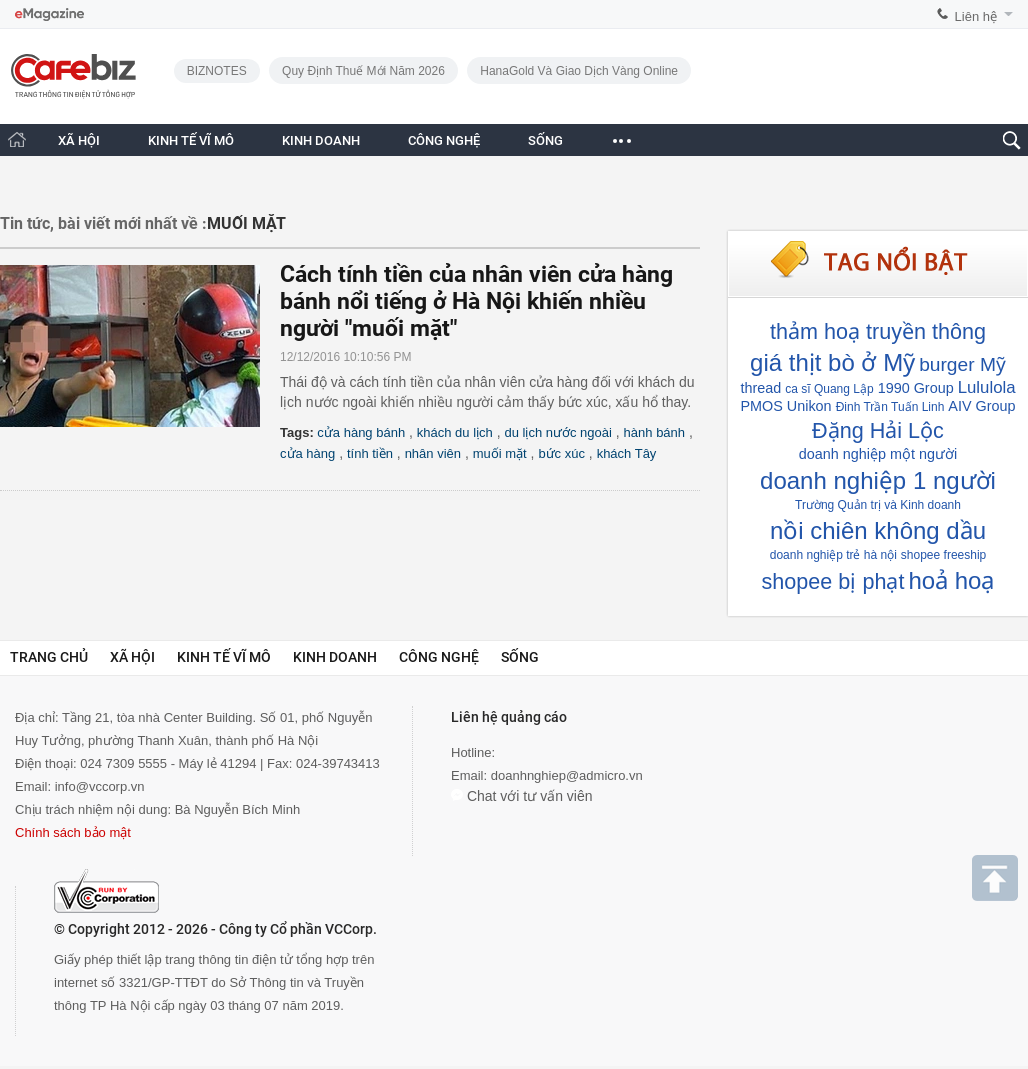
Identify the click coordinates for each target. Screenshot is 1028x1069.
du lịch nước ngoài (557, 432)
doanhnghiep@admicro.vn (567, 775)
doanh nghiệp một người (878, 454)
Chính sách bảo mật (73, 832)
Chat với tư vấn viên (522, 796)
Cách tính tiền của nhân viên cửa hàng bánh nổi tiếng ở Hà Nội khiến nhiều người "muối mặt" (476, 301)
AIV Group (981, 406)
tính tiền (370, 453)
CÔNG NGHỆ (444, 140)
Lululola (987, 387)
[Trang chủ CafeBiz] (17, 139)
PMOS (761, 406)
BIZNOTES (217, 71)
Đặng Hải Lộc (878, 430)
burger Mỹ (962, 364)
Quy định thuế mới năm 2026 (363, 71)
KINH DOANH (321, 140)
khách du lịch (455, 432)
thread (760, 388)
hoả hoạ (951, 580)
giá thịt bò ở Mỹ (832, 362)
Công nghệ (439, 657)
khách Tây (627, 453)
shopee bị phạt (833, 581)
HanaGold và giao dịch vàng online (579, 71)
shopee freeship (943, 555)
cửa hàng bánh (361, 432)
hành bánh (654, 432)
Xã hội (132, 657)
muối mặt (500, 453)
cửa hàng (307, 453)
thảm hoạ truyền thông (878, 331)
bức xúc (561, 453)
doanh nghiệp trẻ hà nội (833, 555)
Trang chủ (49, 657)
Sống (520, 657)
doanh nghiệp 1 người (878, 480)
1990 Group (916, 388)
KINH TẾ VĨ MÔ (191, 140)
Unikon (809, 406)
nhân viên (433, 453)
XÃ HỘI (79, 140)
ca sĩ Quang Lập (829, 389)
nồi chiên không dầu (878, 530)
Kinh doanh (335, 657)
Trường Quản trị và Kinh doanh (878, 505)
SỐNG (545, 140)
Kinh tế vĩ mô (224, 657)
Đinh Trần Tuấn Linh (890, 407)
